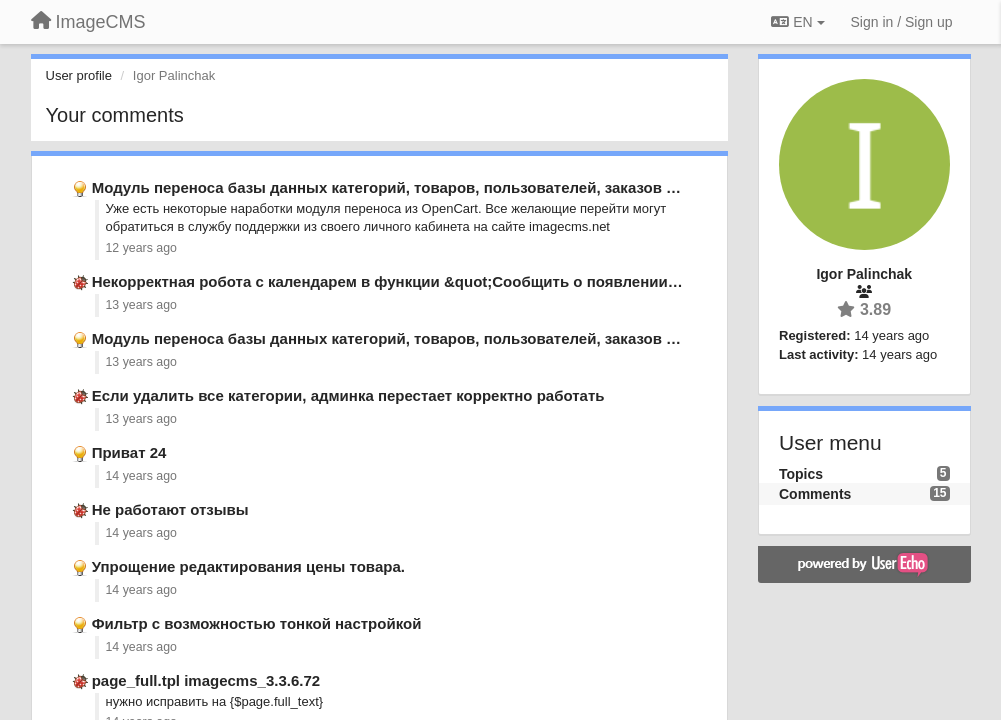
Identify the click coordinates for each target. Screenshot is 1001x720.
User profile (79, 75)
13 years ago (141, 305)
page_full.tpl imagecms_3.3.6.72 (206, 680)
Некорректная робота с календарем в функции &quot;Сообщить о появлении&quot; (404, 281)
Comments (815, 494)
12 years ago (141, 248)
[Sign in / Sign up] (902, 22)
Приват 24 (129, 452)
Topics (801, 474)
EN (797, 22)
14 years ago (141, 476)
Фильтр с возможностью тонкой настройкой (257, 623)
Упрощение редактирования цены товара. (248, 566)
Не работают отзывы (170, 509)
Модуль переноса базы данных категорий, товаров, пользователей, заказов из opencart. (423, 187)
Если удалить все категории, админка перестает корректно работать (348, 395)
